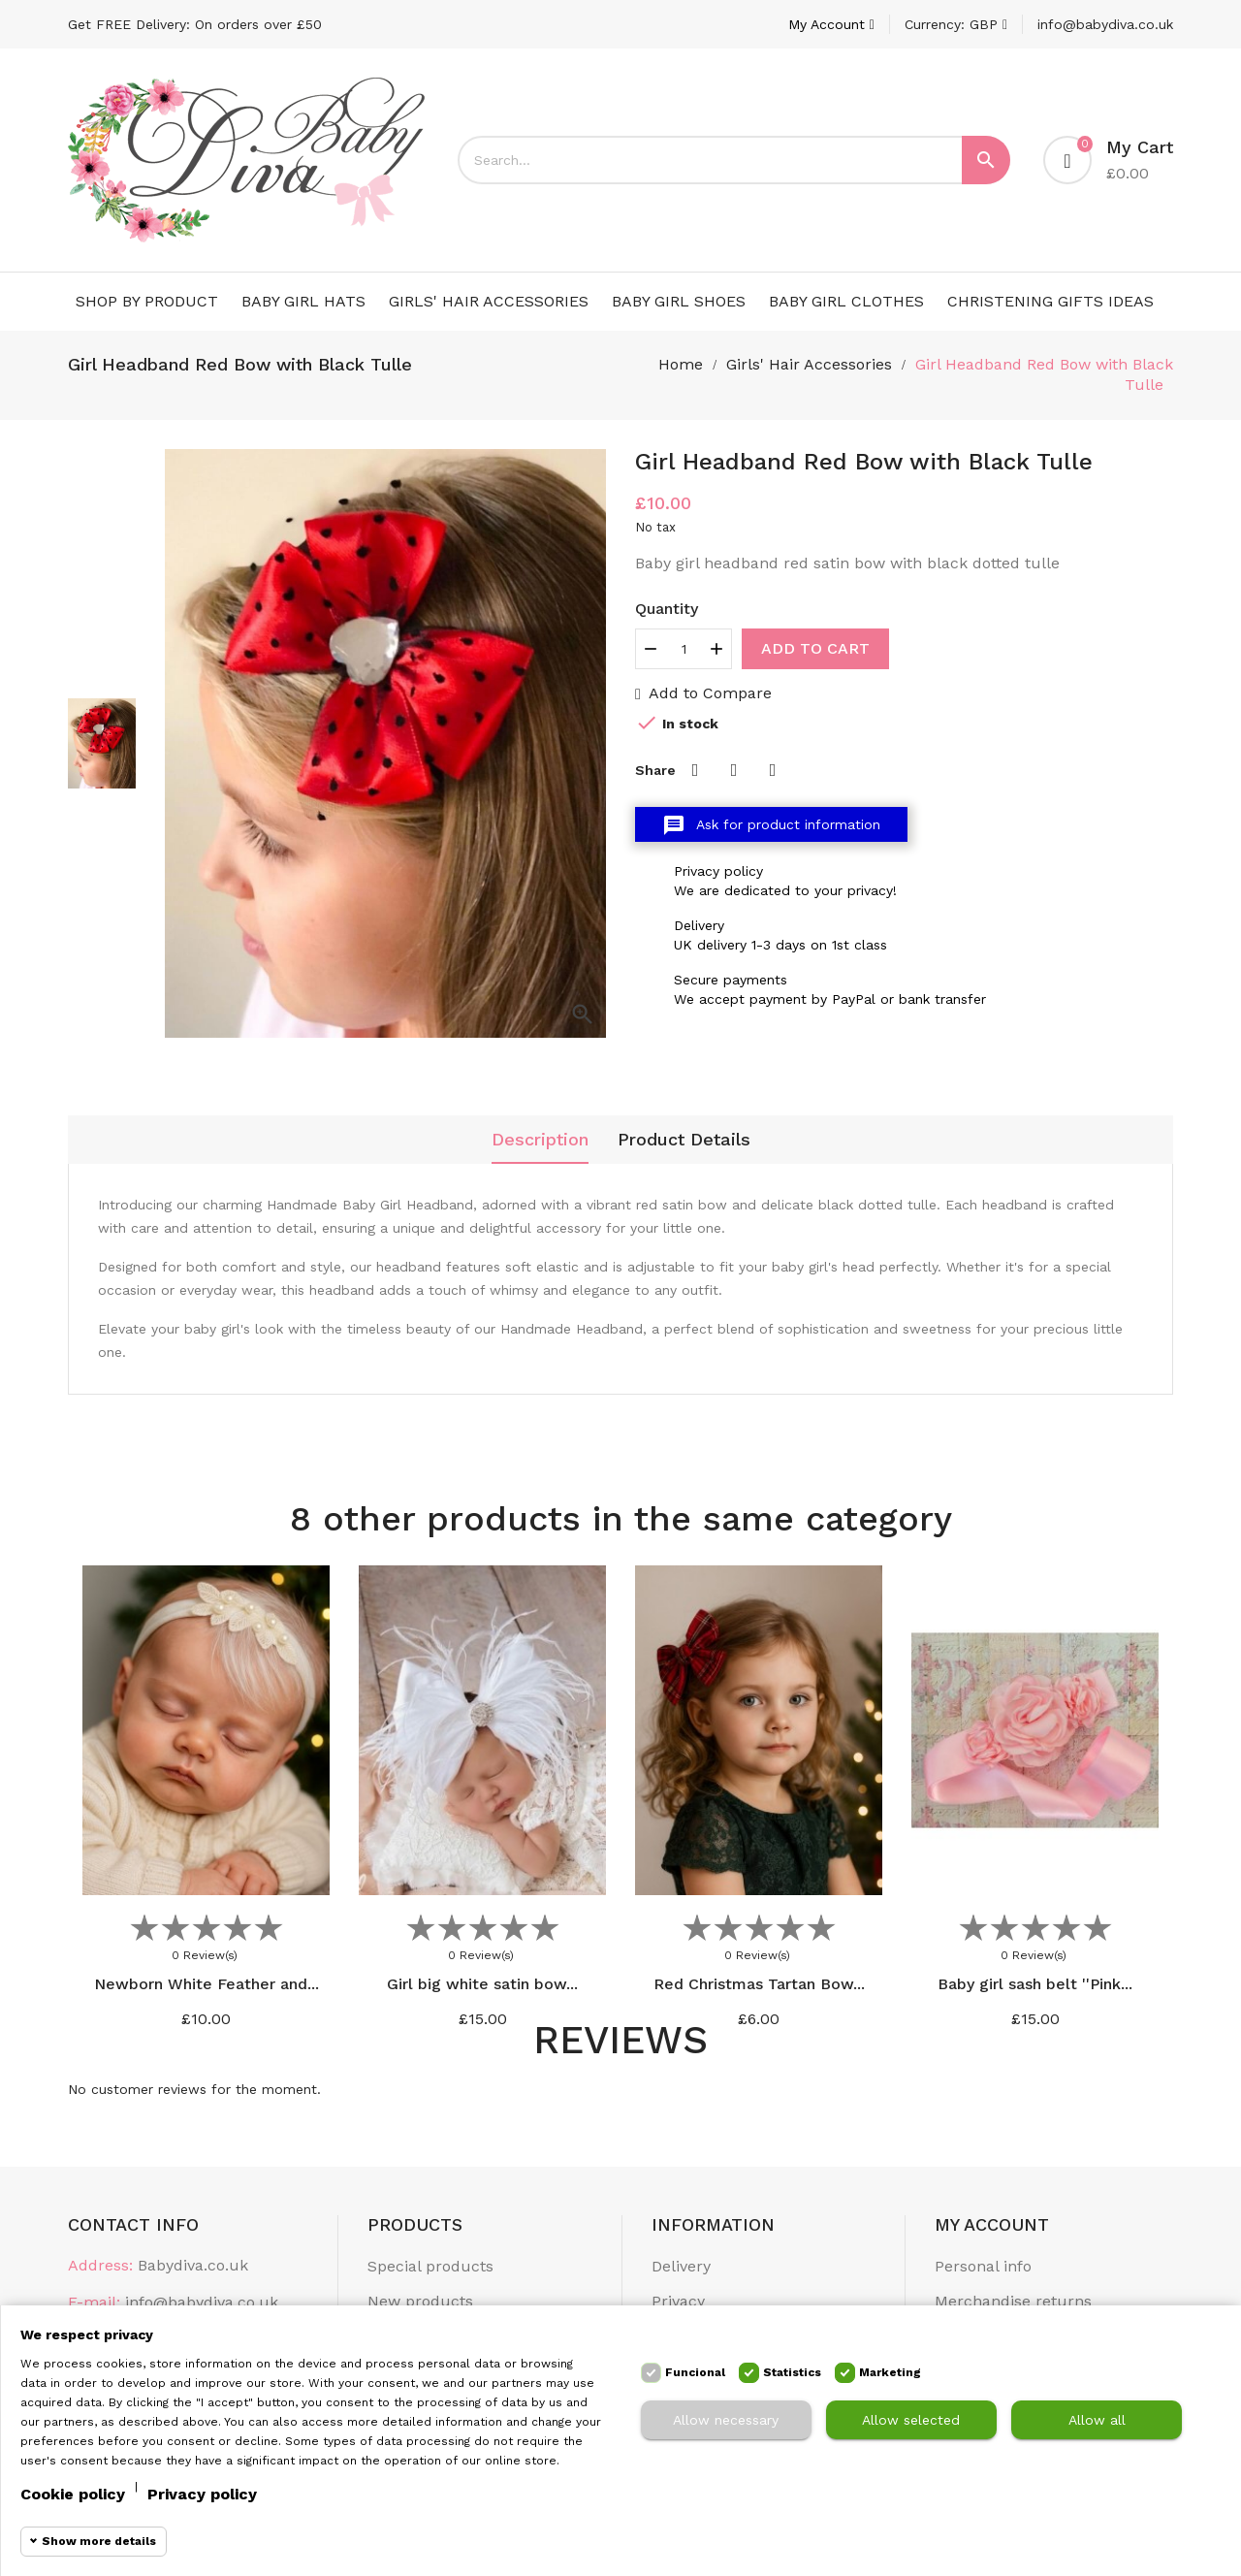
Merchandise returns (1013, 2301)
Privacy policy (202, 2494)
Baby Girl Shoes (679, 301)
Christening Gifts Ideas (1050, 301)
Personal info (983, 2266)
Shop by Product (147, 301)
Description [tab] (540, 1139)
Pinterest (772, 770)
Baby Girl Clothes (846, 301)
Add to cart (815, 648)
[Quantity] (683, 648)
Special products (430, 2266)
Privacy (678, 2301)
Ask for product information (771, 825)
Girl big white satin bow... (482, 1984)
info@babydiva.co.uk (1105, 24)
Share (695, 770)
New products (420, 2301)
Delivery (681, 2266)
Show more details (99, 2541)
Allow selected (911, 2420)
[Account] (831, 24)
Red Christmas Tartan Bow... (759, 1984)
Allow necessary (726, 2420)
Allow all (1097, 2420)
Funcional (695, 2372)
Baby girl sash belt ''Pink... (1035, 1984)
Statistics (792, 2372)
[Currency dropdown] (956, 24)
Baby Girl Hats (303, 301)
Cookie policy (72, 2494)
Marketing (890, 2372)
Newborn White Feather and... (206, 1984)
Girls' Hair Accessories (489, 301)
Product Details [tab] (684, 1139)
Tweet (734, 770)
